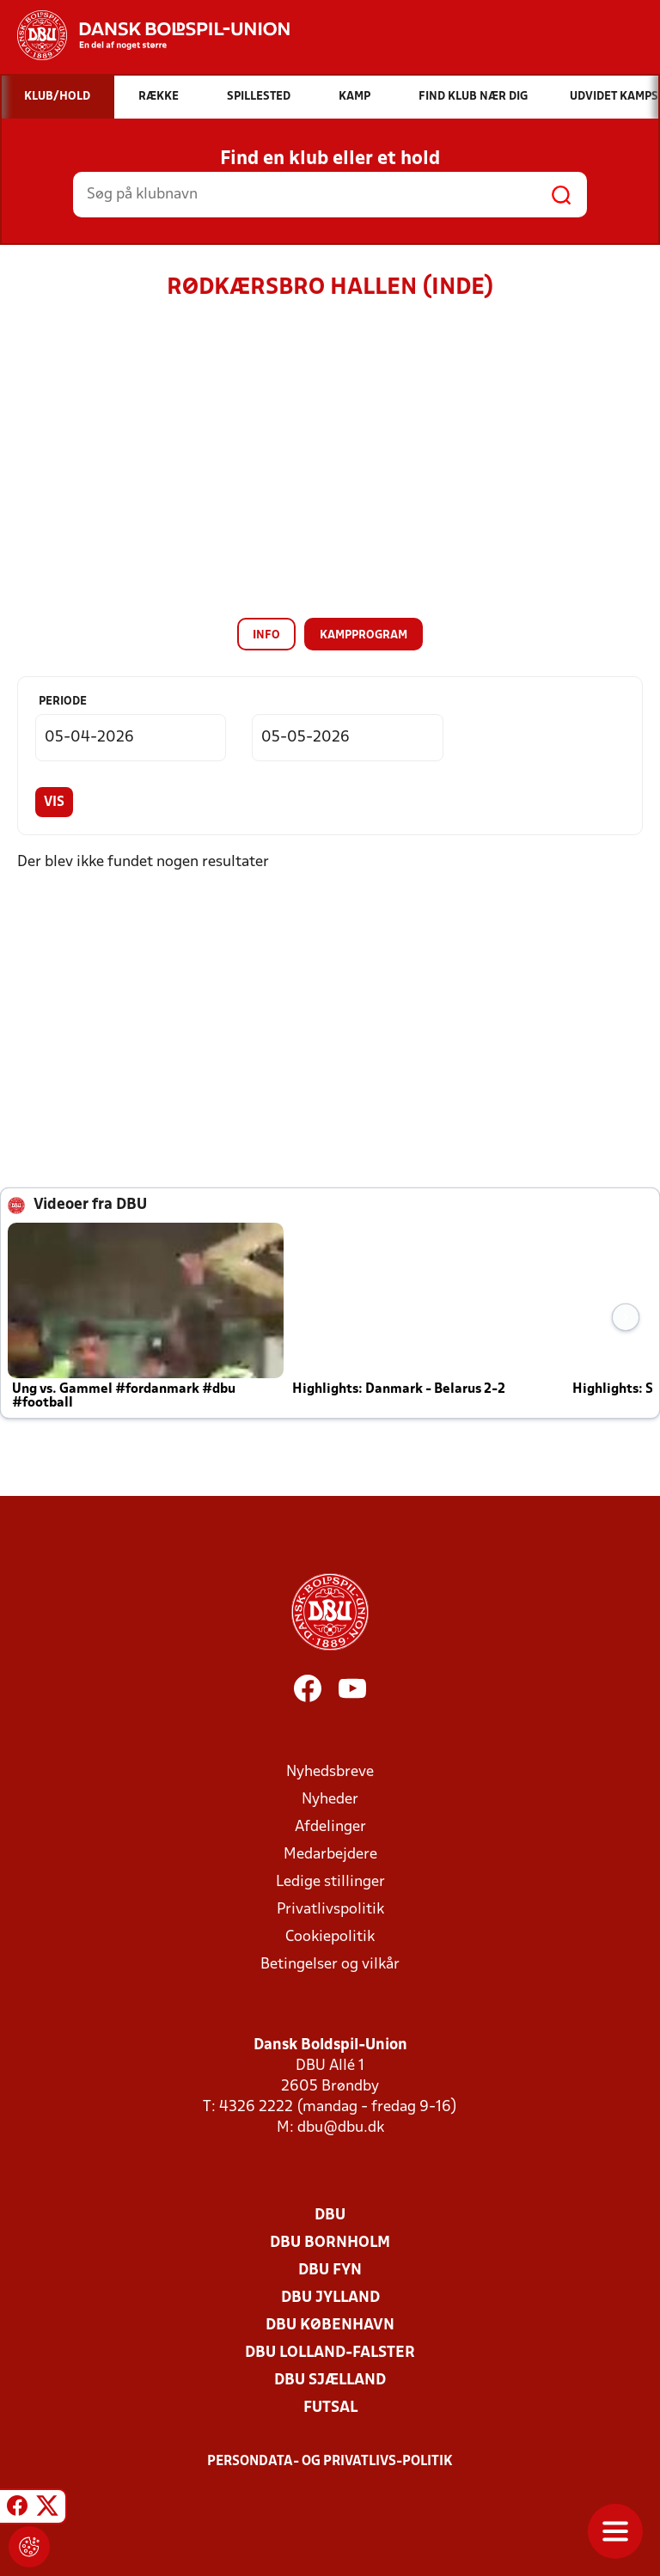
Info (266, 635)
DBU (330, 2215)
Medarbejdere (330, 1854)
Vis (54, 803)
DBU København (330, 2325)
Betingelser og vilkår (330, 1964)
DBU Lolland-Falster (330, 2353)
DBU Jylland (330, 2298)
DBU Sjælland (330, 2380)
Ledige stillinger (330, 1882)
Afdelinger (330, 1827)
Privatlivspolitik (330, 1909)
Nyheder (330, 1799)
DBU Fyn (330, 2270)
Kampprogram (363, 635)
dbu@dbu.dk (340, 2128)
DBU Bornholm (330, 2243)
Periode (63, 701)
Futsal (330, 2408)
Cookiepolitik (330, 1937)
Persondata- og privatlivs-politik (330, 2462)
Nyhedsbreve (330, 1772)
